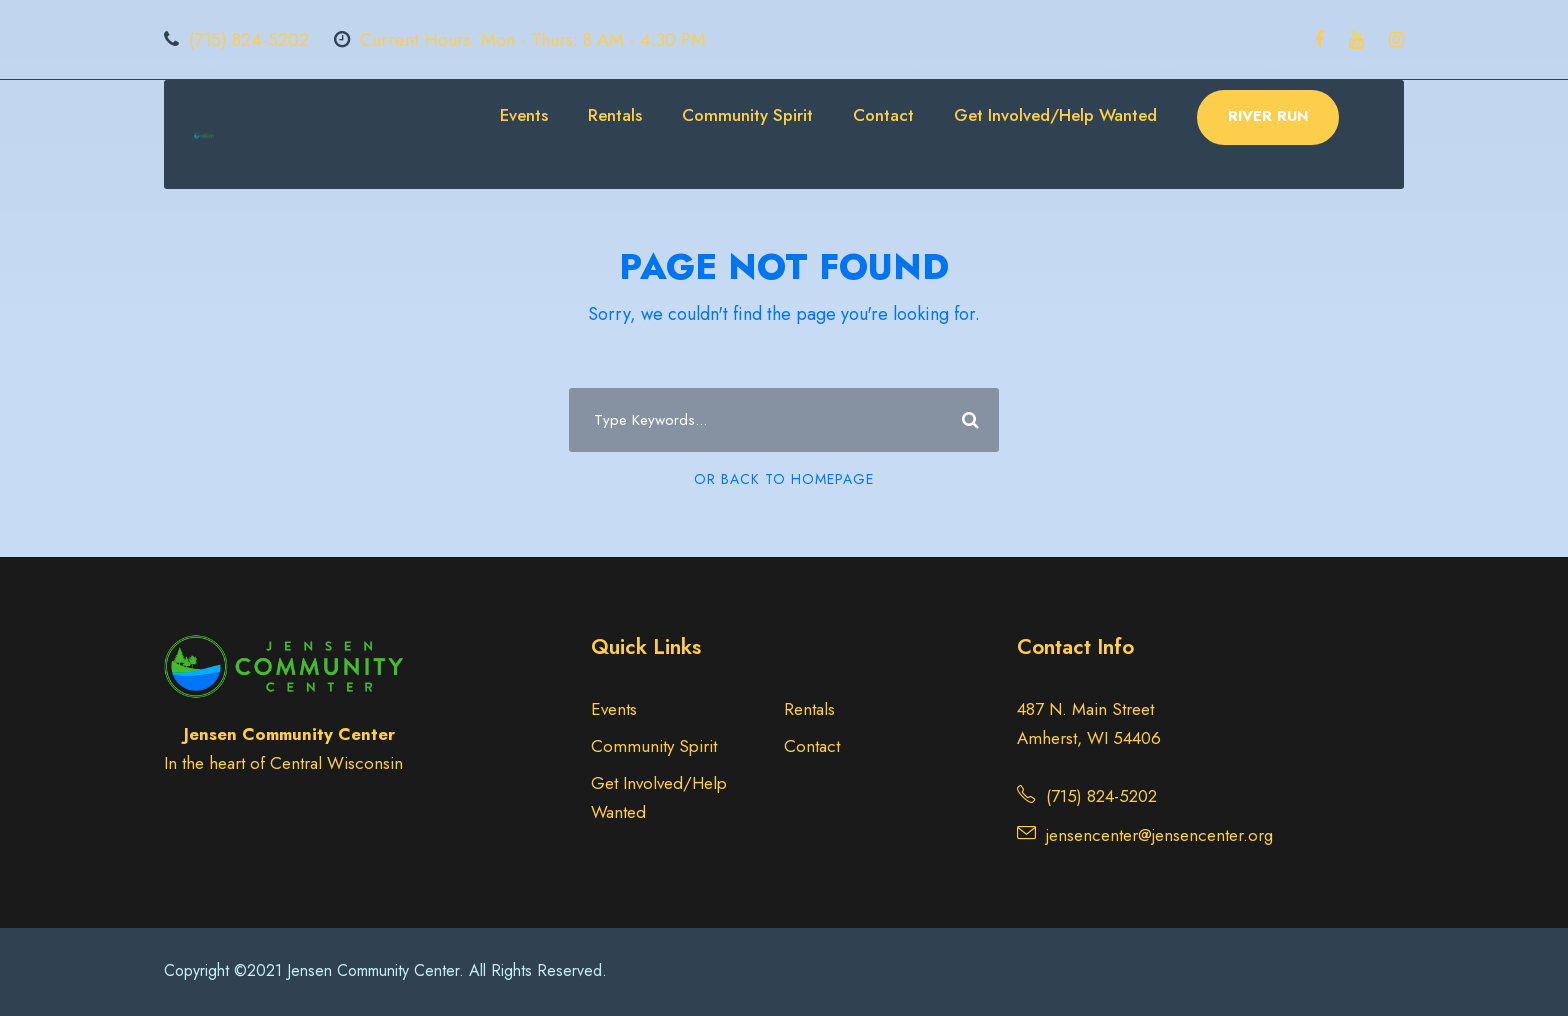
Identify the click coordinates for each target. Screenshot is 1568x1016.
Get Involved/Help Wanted (1055, 115)
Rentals (615, 115)
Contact (883, 115)
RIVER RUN (1268, 116)
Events (524, 115)
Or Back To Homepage (784, 479)
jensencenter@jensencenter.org (1159, 835)
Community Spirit (747, 115)
